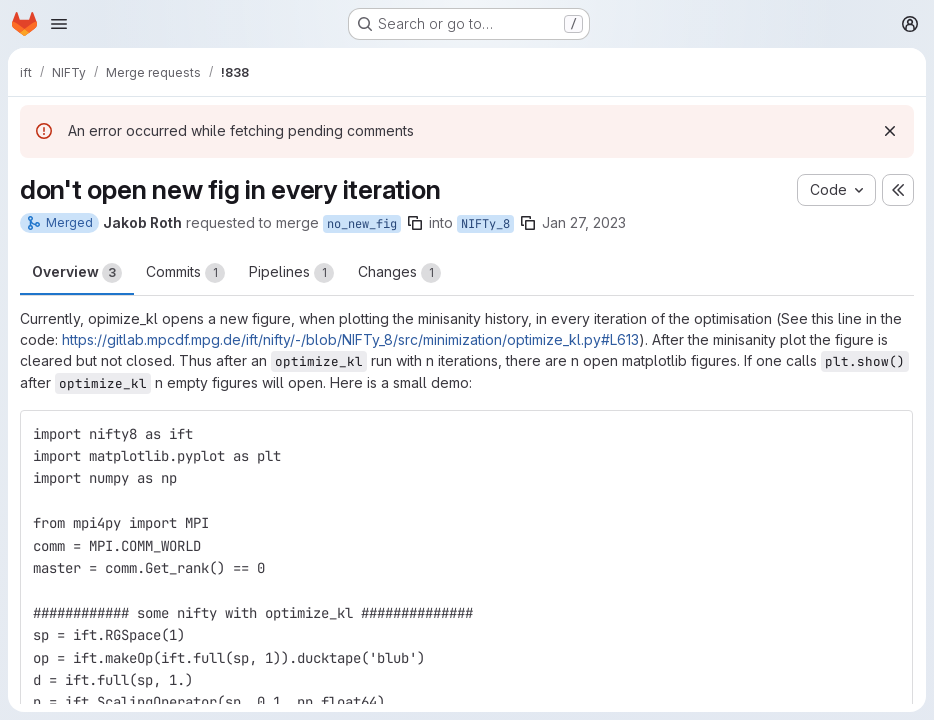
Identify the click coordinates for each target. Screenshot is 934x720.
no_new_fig (362, 224)
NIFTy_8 (485, 224)
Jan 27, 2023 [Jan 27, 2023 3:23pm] (584, 222)
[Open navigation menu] (59, 24)
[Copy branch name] (415, 223)
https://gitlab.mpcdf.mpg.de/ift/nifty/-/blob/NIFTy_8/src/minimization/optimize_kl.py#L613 (350, 339)
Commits (185, 273)
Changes (399, 273)
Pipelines (291, 273)
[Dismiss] (890, 131)
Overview (77, 273)
